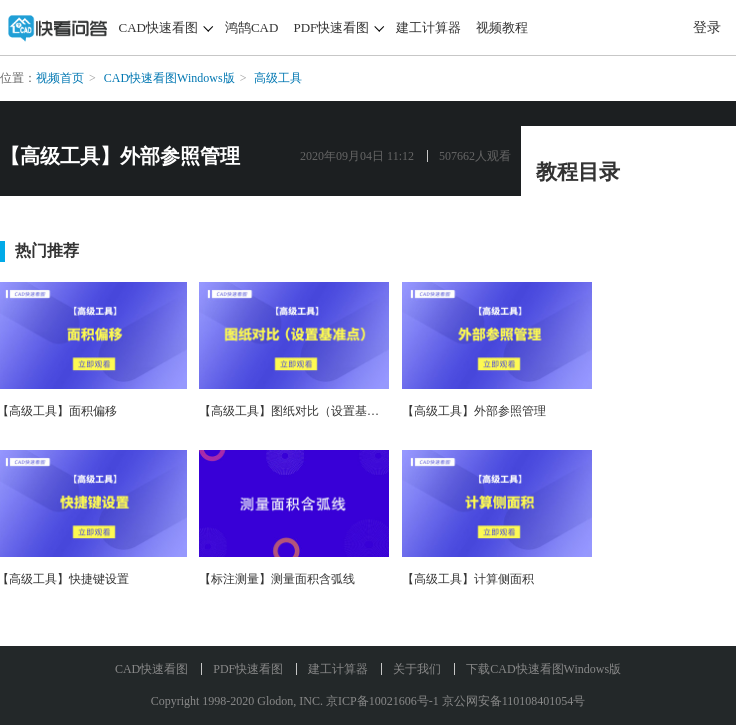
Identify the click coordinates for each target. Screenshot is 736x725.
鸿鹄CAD (251, 27)
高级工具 (278, 78)
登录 (707, 27)
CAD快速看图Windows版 (169, 78)
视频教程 (502, 27)
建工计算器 (428, 27)
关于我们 (417, 669)
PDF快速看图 (331, 27)
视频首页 (60, 78)
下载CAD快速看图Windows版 (543, 669)
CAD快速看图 (158, 27)
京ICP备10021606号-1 (382, 701)
